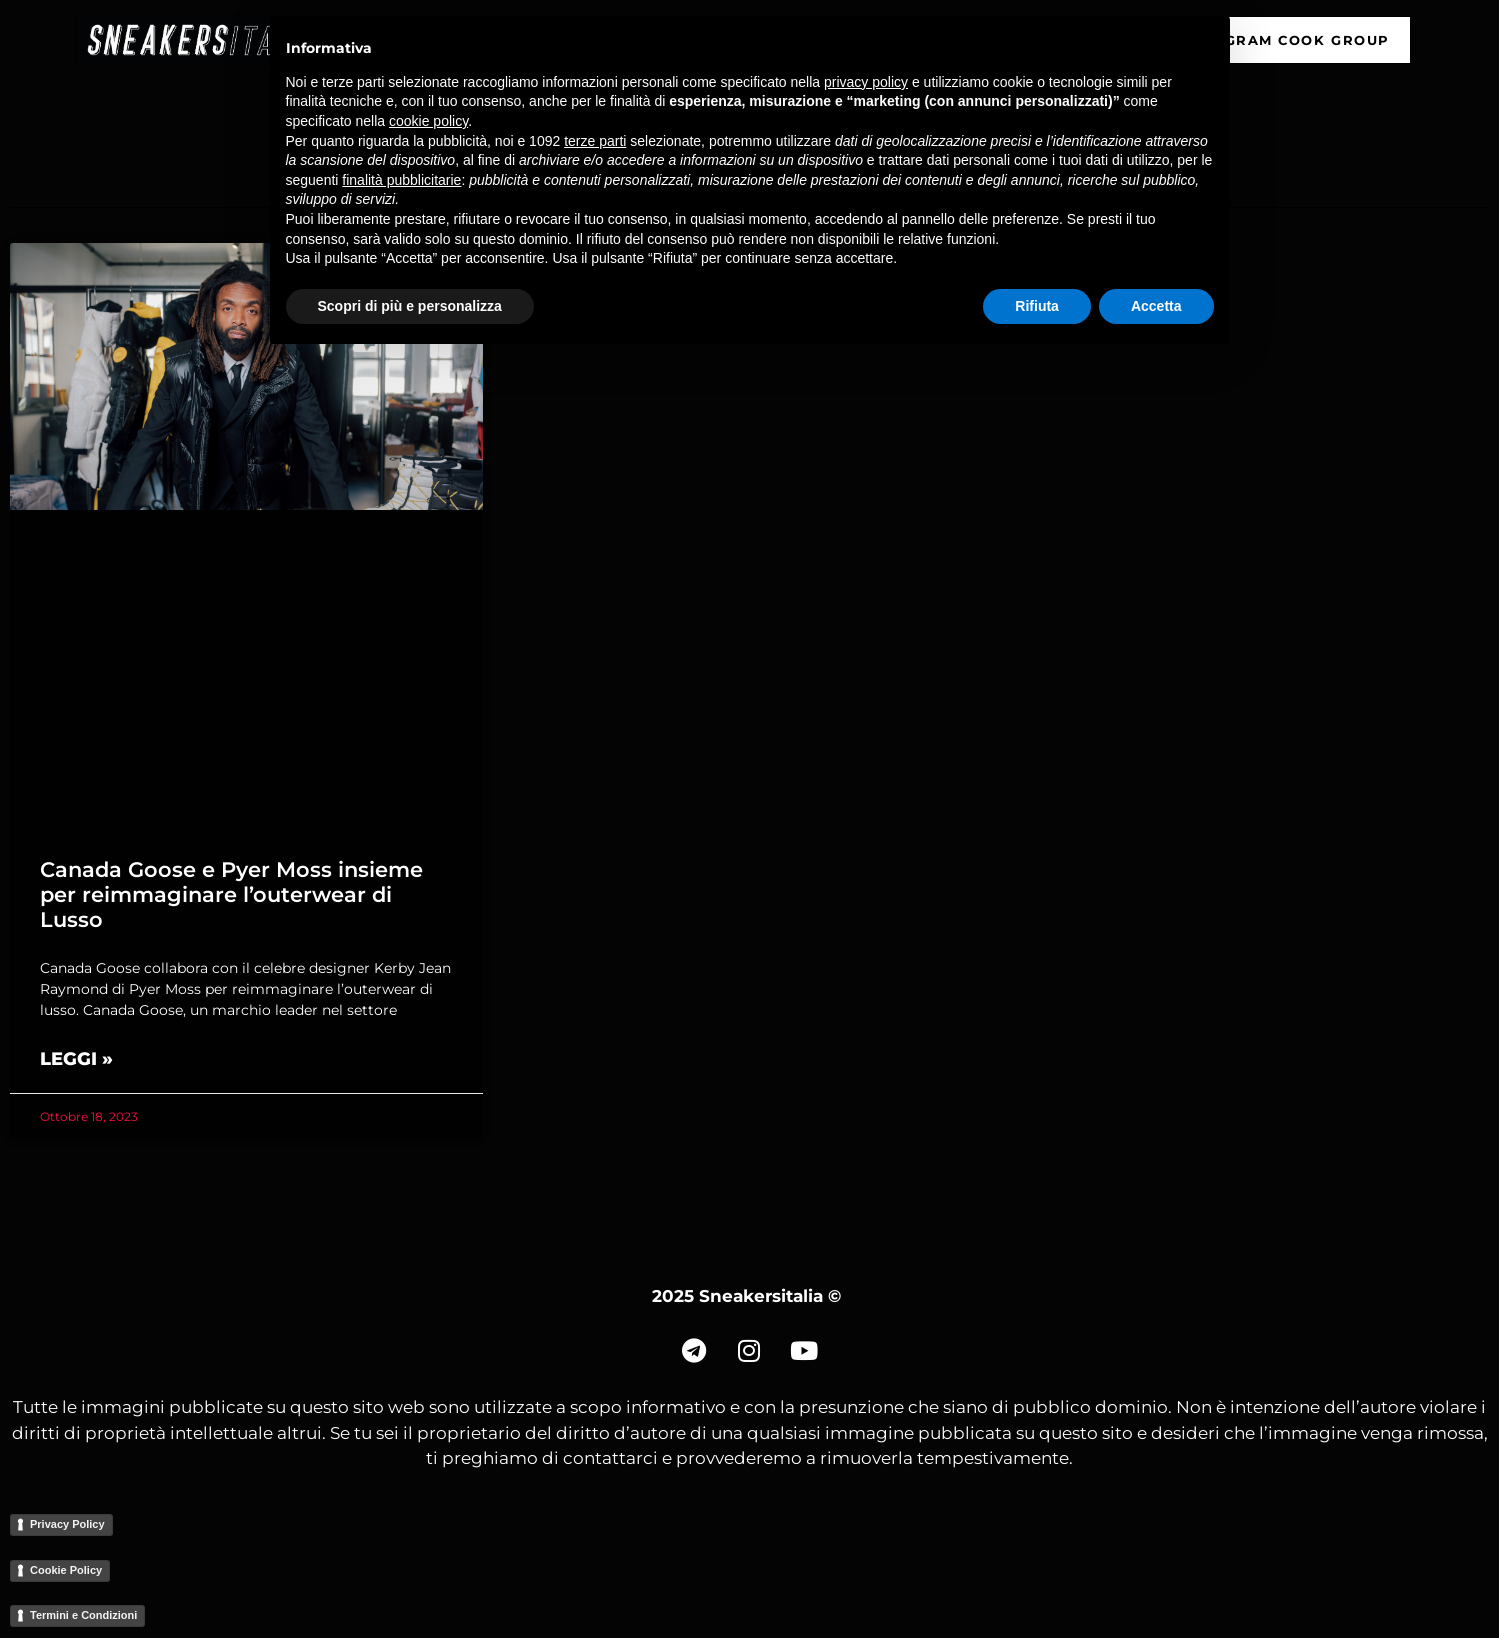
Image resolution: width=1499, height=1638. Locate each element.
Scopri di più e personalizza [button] (410, 306)
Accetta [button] (1156, 306)
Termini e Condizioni (83, 1615)
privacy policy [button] (866, 82)
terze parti (595, 141)
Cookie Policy (66, 1570)
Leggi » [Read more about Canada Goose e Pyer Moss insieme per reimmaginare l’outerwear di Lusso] (76, 1059)
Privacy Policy (67, 1524)
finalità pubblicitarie (401, 180)
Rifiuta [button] (1037, 306)
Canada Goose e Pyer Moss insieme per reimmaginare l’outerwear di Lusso (231, 894)
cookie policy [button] (428, 121)
